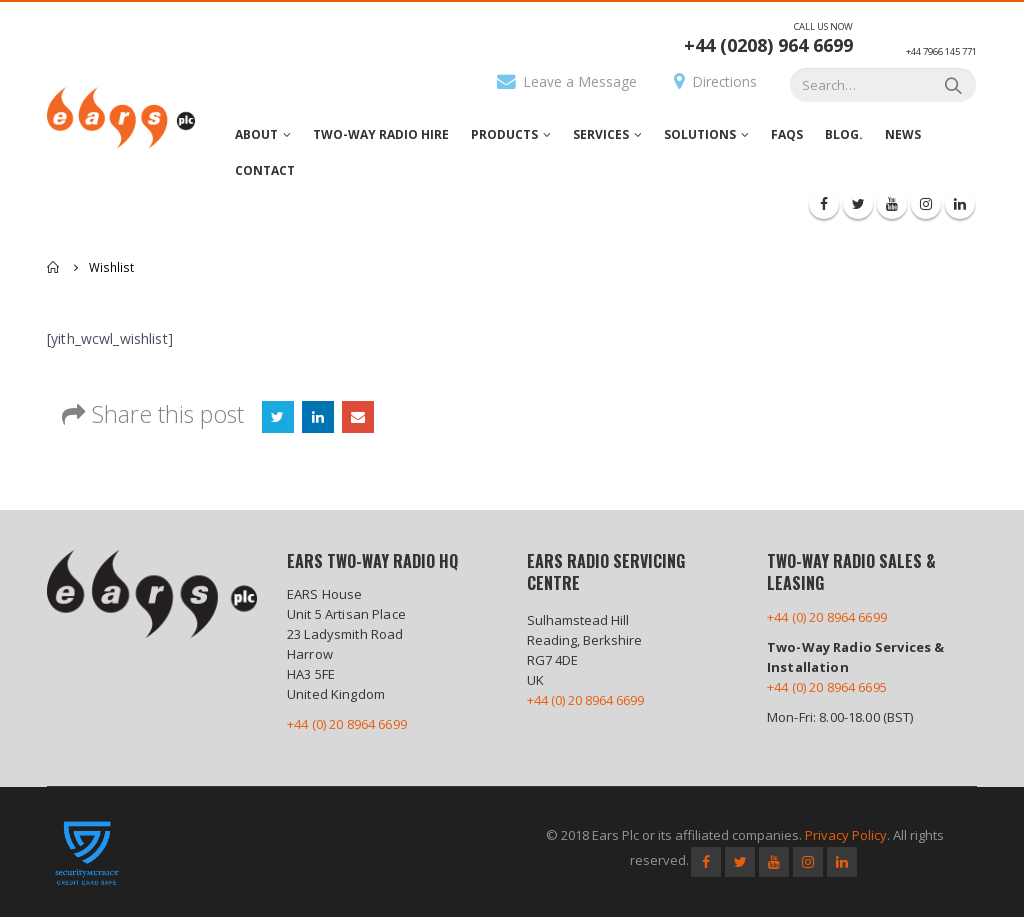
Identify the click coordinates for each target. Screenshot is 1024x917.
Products (504, 134)
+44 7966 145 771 (941, 51)
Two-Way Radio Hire (381, 134)
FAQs (787, 134)
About (256, 134)
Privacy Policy (846, 835)
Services (601, 134)
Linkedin (842, 862)
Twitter (278, 417)
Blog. (844, 134)
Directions (715, 81)
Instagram (808, 862)
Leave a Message (567, 81)
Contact (265, 170)
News (903, 134)
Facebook (706, 862)
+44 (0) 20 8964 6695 (827, 687)
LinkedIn (318, 417)
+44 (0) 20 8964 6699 (347, 724)
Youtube (774, 862)
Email (358, 417)
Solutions (700, 134)
